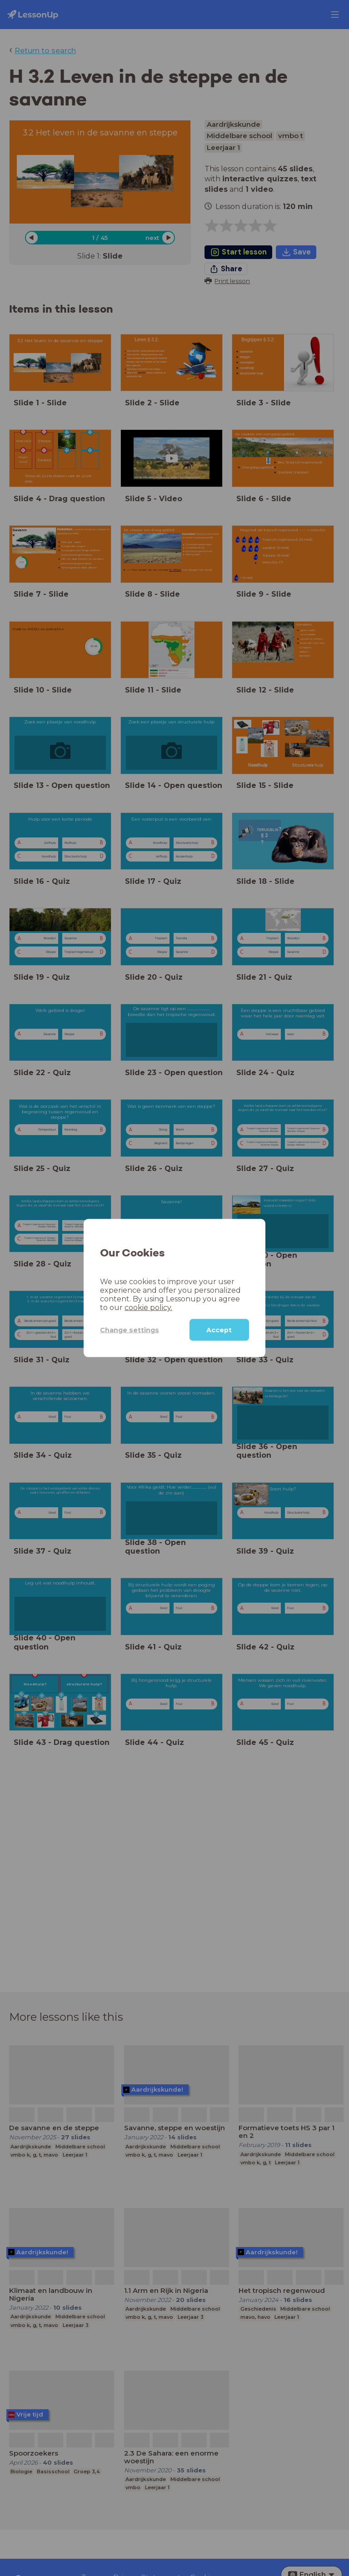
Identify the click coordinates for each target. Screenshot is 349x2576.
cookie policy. (148, 1307)
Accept (219, 1330)
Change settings (129, 1329)
